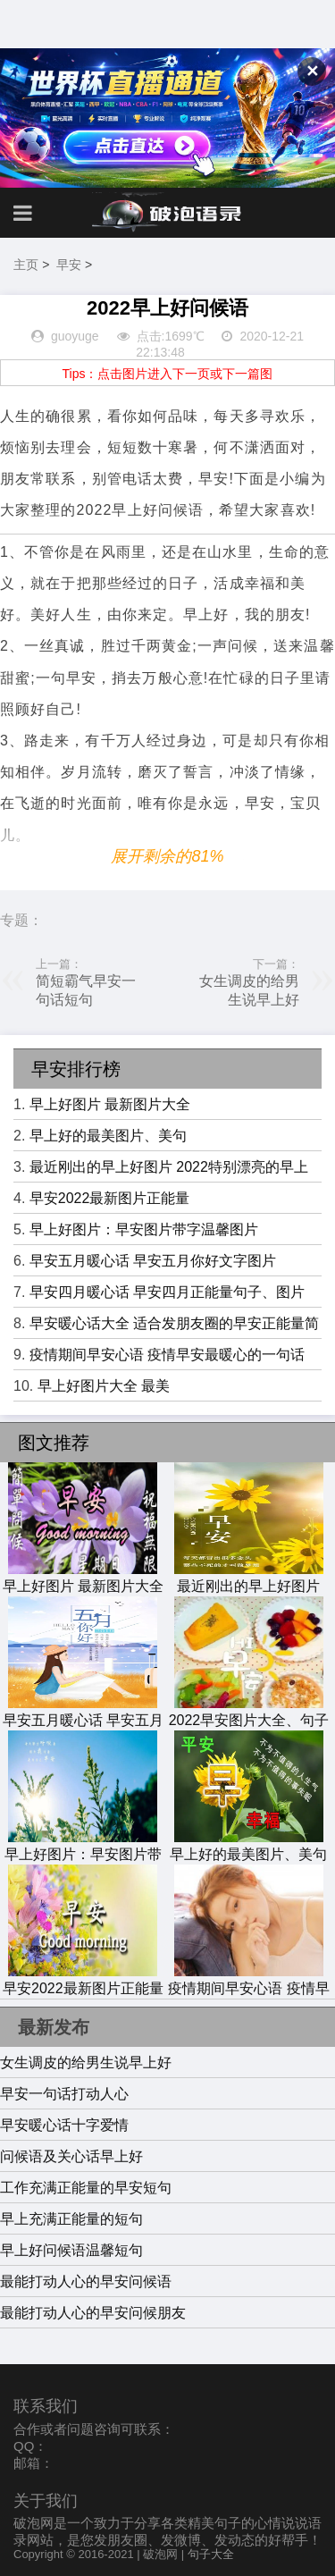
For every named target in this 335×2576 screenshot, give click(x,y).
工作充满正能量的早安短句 (86, 2187)
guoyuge (75, 336)
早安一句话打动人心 (64, 2093)
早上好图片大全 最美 (104, 1385)
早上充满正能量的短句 (71, 2219)
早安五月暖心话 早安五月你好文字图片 (152, 1260)
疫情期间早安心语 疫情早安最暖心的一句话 (167, 1354)
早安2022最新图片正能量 (109, 1198)
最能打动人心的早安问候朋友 (93, 2312)
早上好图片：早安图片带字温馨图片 (143, 1229)
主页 (25, 264)
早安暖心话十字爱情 (64, 2125)
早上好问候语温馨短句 (71, 2250)
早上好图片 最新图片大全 (109, 1104)
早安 (68, 264)
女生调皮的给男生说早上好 (86, 2062)
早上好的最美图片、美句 (108, 1135)
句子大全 (211, 2554)
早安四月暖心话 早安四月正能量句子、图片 (167, 1292)
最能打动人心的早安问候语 (86, 2281)
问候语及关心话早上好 (71, 2156)
